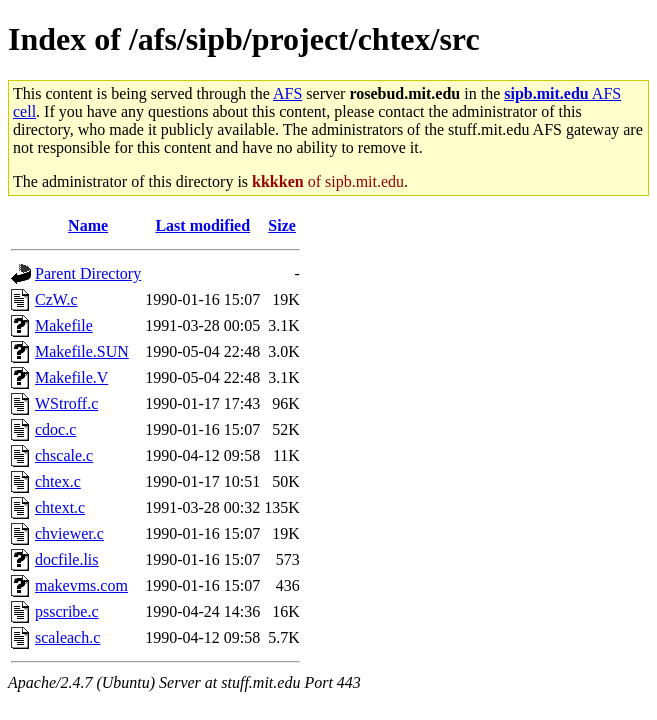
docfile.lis (67, 559)
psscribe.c (67, 611)
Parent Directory (88, 273)
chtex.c (58, 481)
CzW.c (56, 299)
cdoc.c (55, 429)
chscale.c (64, 455)
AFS (287, 93)
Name (88, 225)
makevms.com (81, 585)
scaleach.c (67, 637)
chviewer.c (69, 533)
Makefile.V (71, 377)
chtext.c (60, 507)
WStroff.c (66, 403)
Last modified (202, 225)
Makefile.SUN (82, 351)
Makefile (64, 325)
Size (282, 225)
